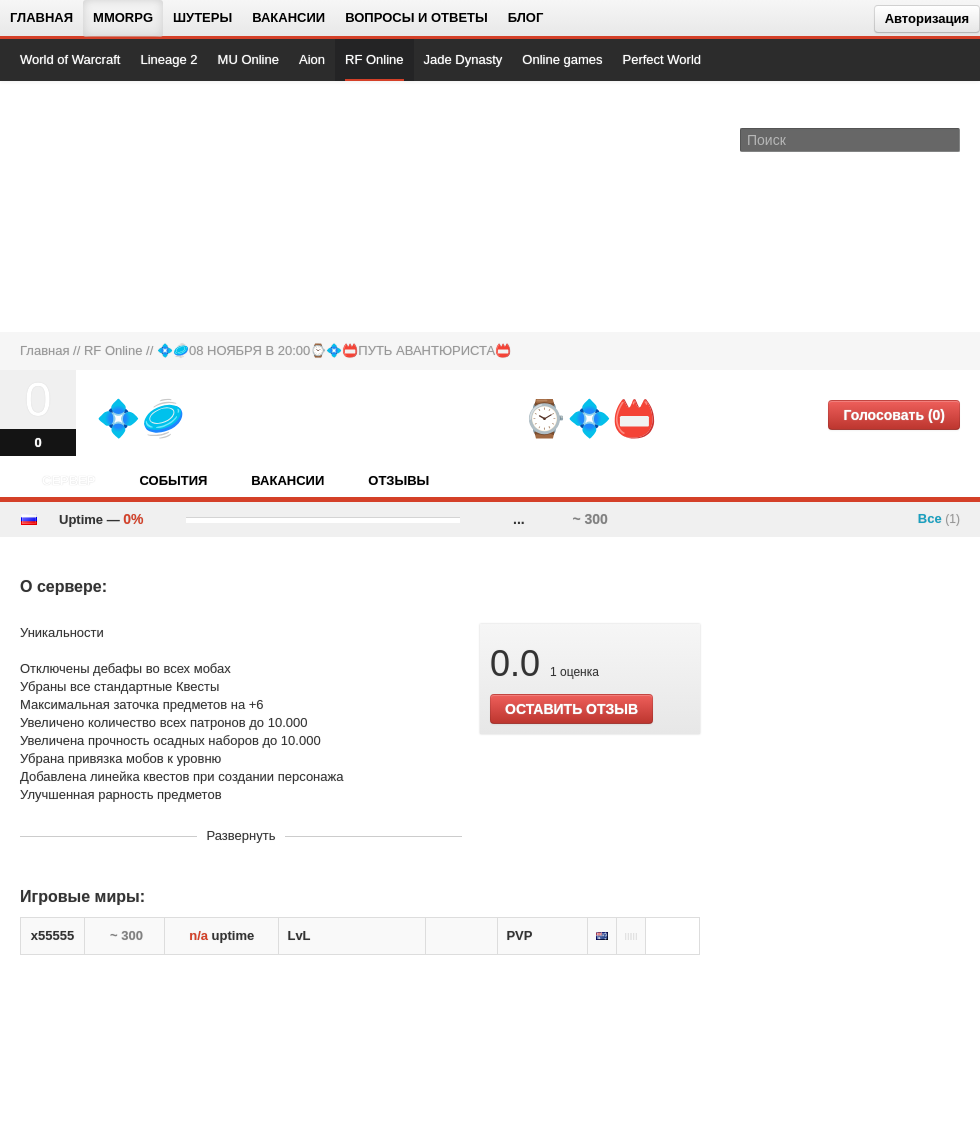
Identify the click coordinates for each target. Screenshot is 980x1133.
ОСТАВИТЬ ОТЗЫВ (571, 709)
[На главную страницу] (87, 206)
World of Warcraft (70, 59)
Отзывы (398, 480)
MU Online (248, 59)
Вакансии (288, 17)
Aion (312, 59)
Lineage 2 (168, 59)
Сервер (68, 480)
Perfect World (662, 59)
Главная (41, 17)
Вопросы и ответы (416, 17)
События (173, 480)
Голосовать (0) (894, 415)
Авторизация (927, 18)
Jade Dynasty (463, 59)
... (519, 519)
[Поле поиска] (948, 139)
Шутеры (202, 17)
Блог (526, 17)
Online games (562, 59)
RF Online (374, 59)
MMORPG (123, 17)
